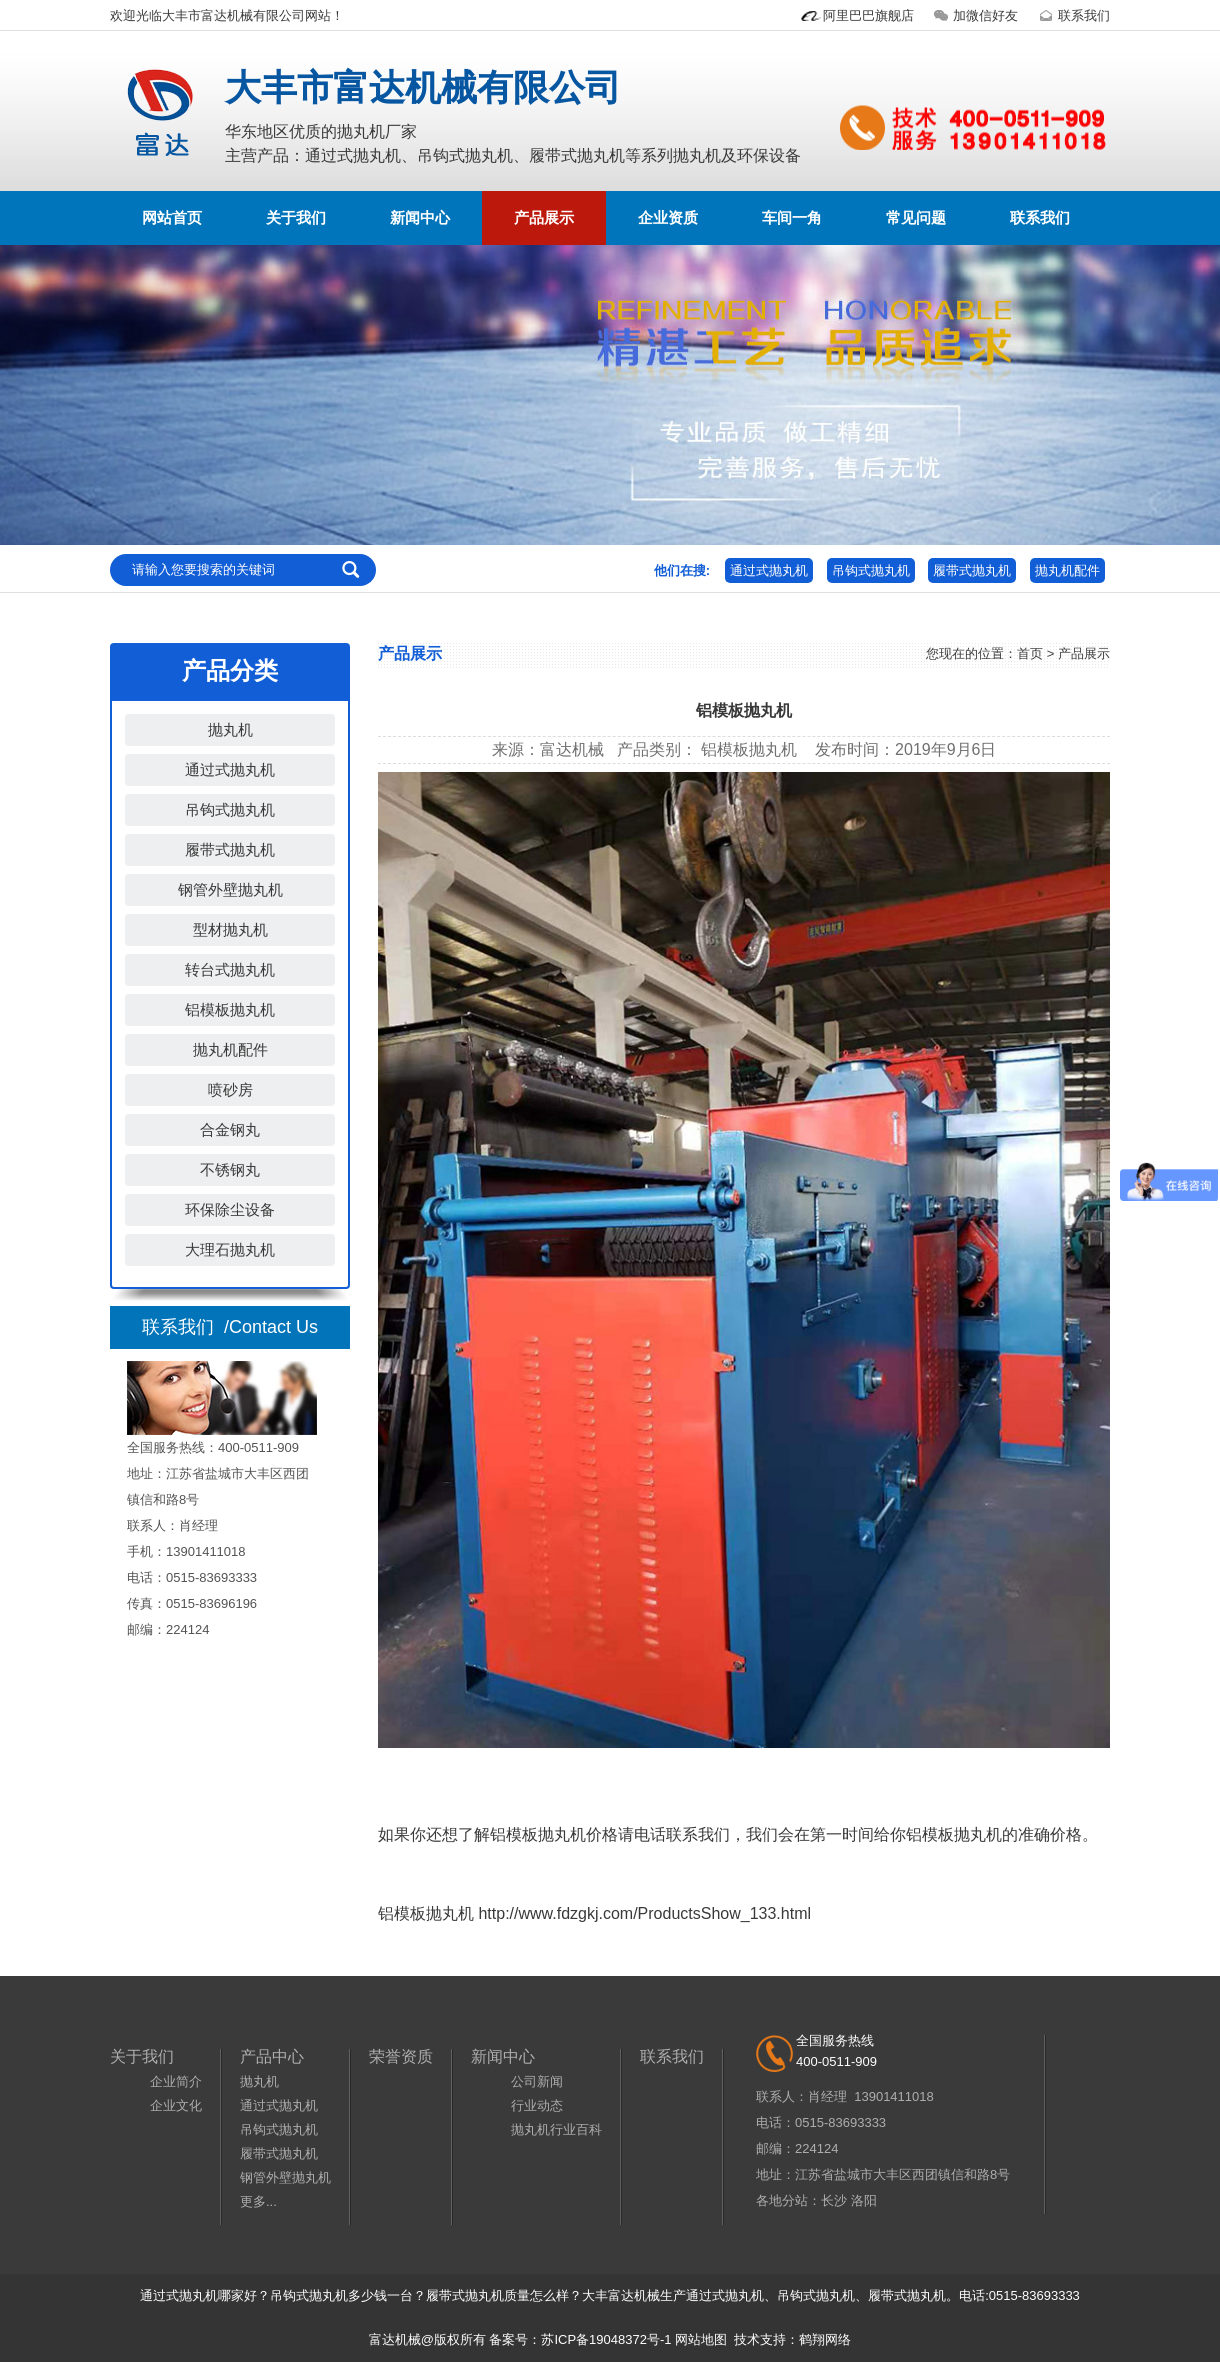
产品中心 (272, 2056)
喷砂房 (230, 1089)
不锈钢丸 (230, 1169)
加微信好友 (973, 15)
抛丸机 (230, 729)
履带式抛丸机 (972, 570)
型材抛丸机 (230, 929)
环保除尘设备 (230, 1209)
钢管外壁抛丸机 (230, 889)
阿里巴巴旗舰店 (856, 15)
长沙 (834, 2200)
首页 (1030, 653)
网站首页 (172, 217)
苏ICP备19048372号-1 (606, 2339)
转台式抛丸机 (230, 969)
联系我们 (1072, 15)
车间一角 (792, 217)
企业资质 (668, 217)
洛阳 (864, 2200)
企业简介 (176, 2081)
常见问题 (916, 217)
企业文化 (176, 2105)
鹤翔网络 (825, 2339)
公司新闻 (537, 2081)
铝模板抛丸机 (230, 1009)
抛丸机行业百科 (556, 2129)
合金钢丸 (230, 1129)
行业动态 (537, 2105)
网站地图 (701, 2339)
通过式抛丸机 (769, 570)
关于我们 (296, 217)
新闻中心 (420, 217)
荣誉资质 (401, 2056)
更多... (258, 2201)
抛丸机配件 (1067, 570)
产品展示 (544, 217)
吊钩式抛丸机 (871, 570)
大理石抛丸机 (230, 1249)
